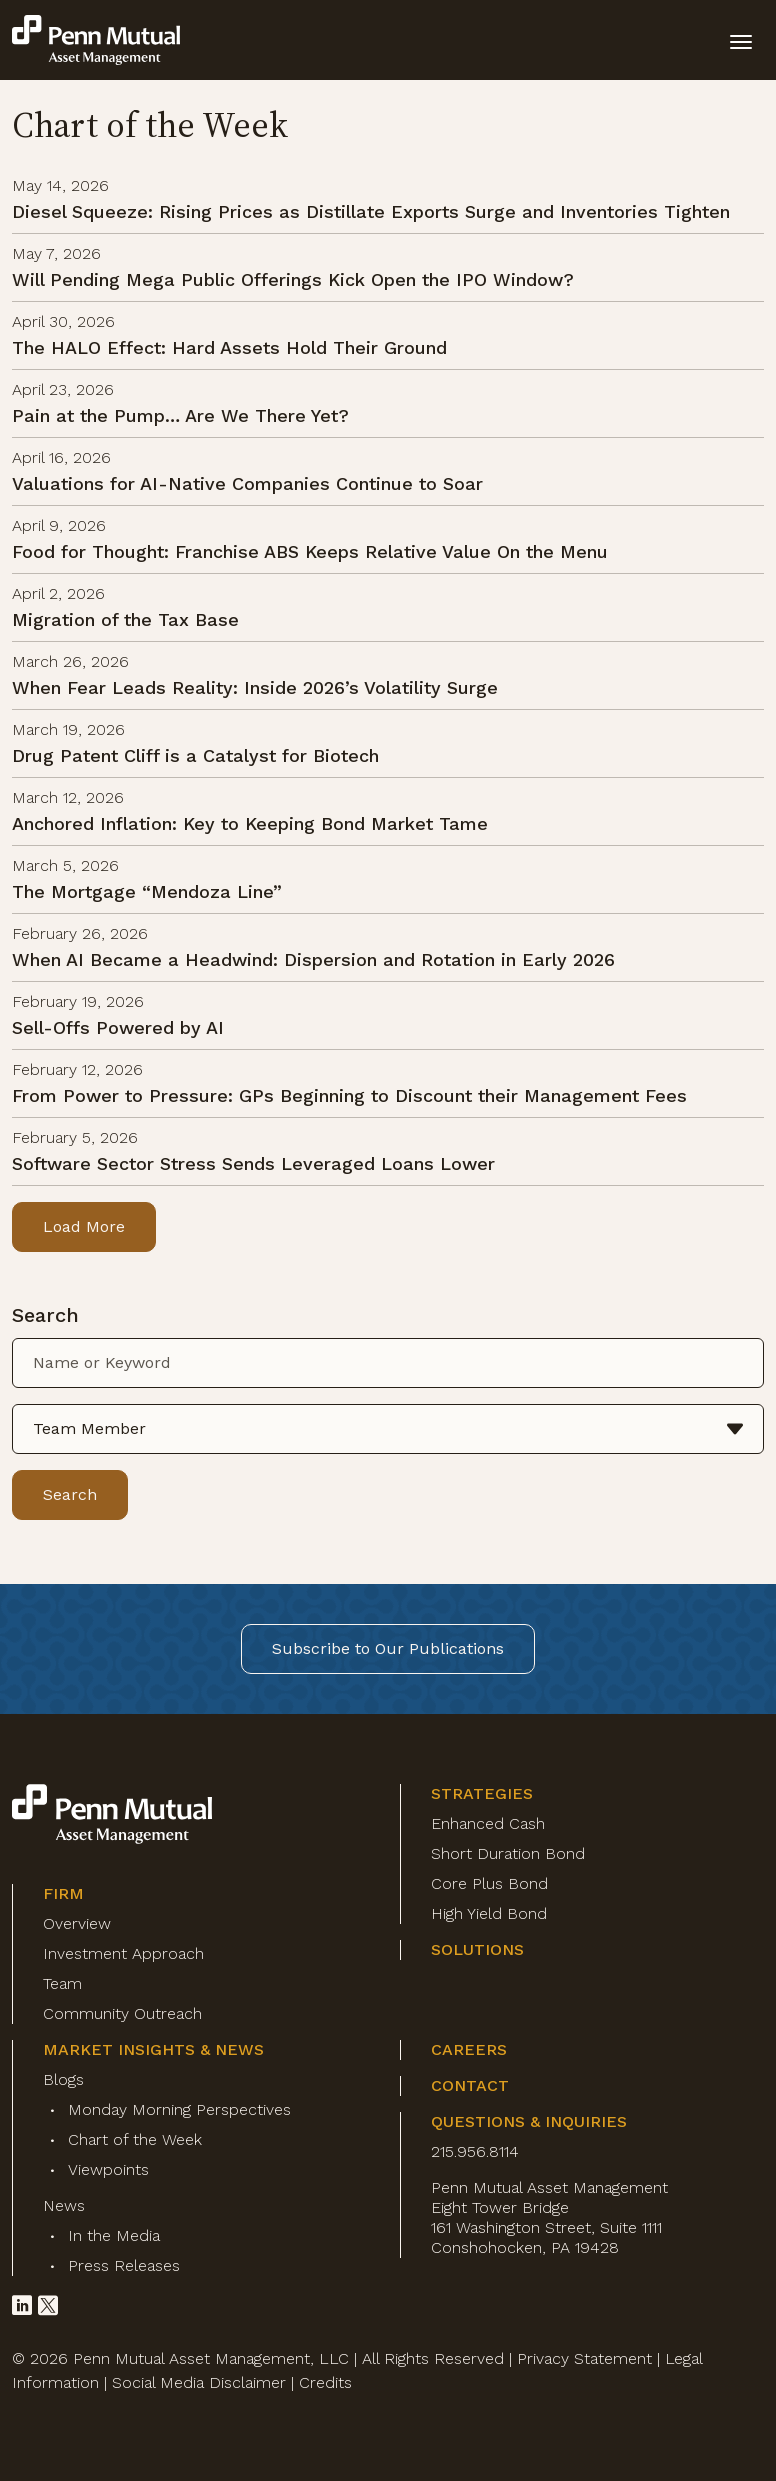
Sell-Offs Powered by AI (118, 1027)
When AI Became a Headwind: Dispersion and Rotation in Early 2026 (313, 959)
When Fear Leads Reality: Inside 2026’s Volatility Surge (255, 687)
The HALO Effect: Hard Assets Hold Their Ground (229, 347)
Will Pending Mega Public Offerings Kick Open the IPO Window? (293, 279)
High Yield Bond (489, 1913)
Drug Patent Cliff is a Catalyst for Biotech (195, 755)
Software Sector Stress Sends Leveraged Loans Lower (253, 1163)
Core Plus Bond (489, 1883)
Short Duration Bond (508, 1853)
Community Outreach (122, 2013)
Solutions (477, 1949)
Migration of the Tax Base (125, 619)
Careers (469, 2049)
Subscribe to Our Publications (388, 1648)
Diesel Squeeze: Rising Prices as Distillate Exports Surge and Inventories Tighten (371, 211)
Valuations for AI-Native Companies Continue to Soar (247, 483)
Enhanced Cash (488, 1823)
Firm (63, 1893)
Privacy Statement (584, 2358)
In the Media (114, 2235)
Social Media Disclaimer (199, 2382)
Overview (77, 1923)
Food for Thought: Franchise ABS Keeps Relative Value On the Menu (310, 551)
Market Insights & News (153, 2049)
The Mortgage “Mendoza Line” (147, 891)
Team (62, 1983)
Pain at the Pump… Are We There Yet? (180, 415)
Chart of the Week (135, 2139)
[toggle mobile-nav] (741, 40)
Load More (84, 1226)
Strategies (482, 1793)
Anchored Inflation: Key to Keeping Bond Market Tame (250, 823)
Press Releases (124, 2265)
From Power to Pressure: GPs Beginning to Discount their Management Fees (349, 1095)
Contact (470, 2085)
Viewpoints (108, 2169)
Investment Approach (123, 1953)
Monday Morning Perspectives (179, 2109)
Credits (325, 2382)
